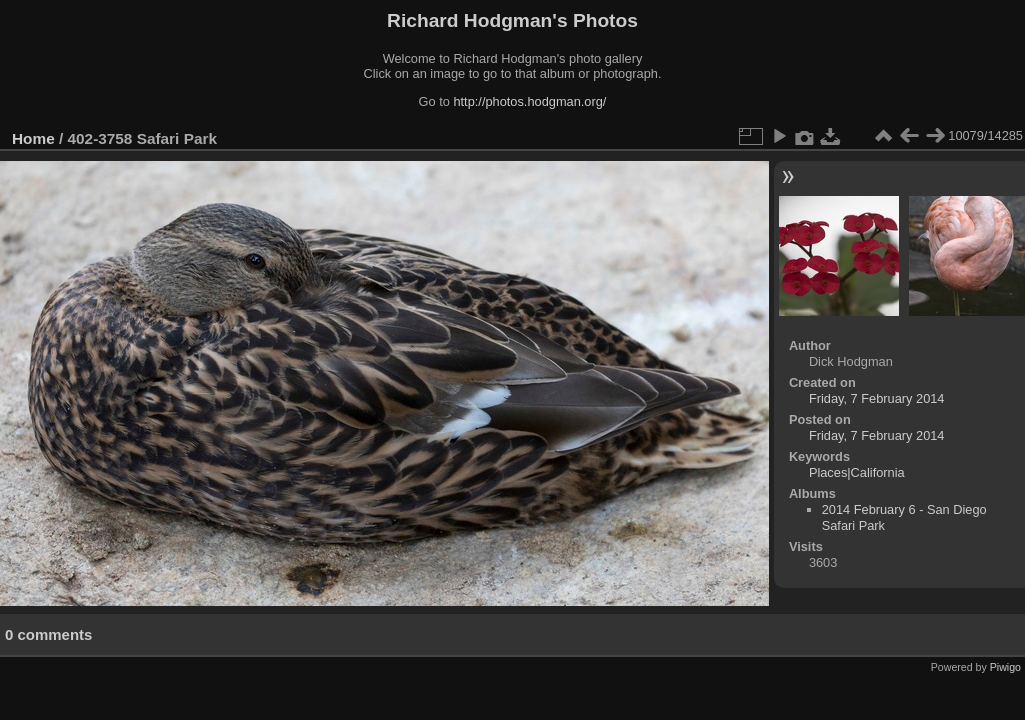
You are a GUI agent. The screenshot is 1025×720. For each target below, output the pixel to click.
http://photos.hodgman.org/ (529, 101)
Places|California (857, 472)
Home (33, 138)
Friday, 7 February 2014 (877, 398)
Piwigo (1005, 667)
